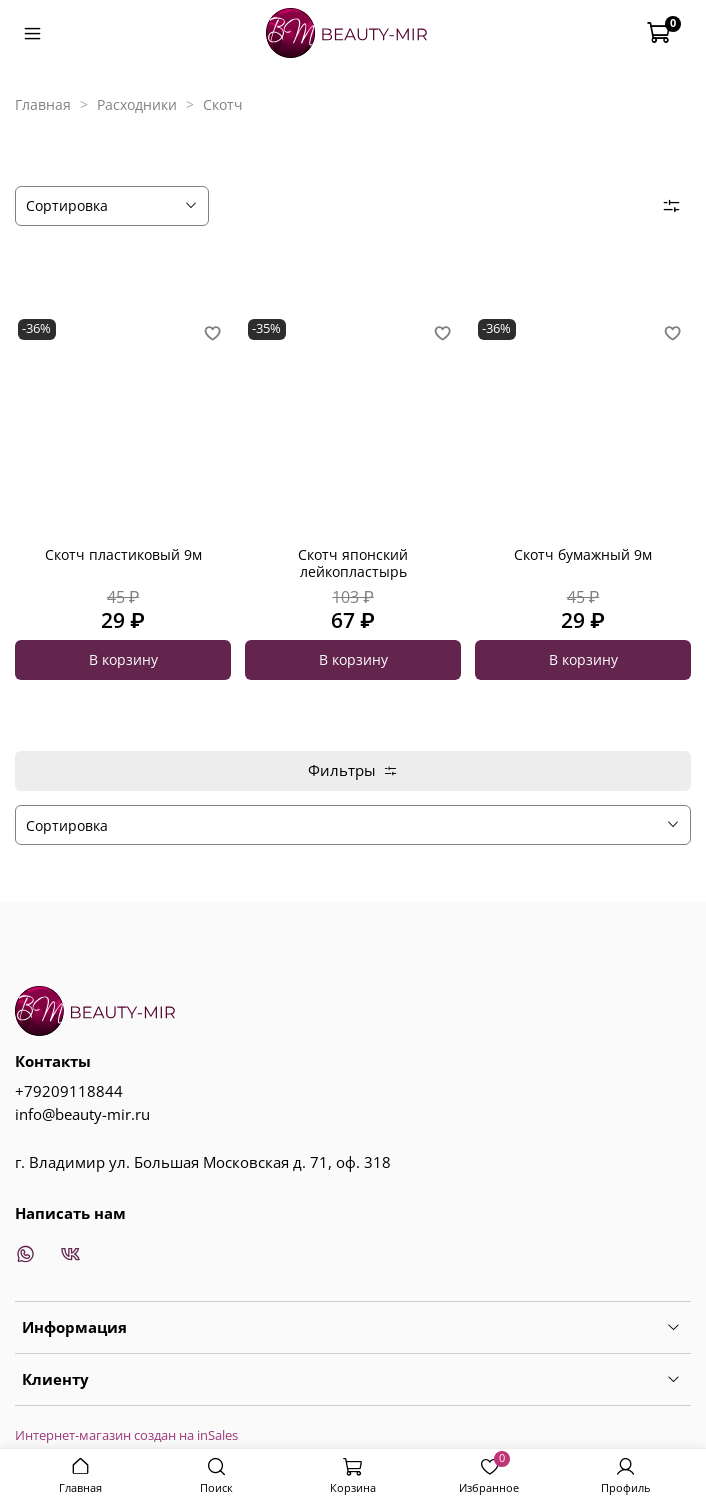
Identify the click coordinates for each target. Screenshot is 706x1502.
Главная (43, 104)
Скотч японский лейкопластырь (353, 563)
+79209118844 (69, 1091)
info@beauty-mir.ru (82, 1114)
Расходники (137, 104)
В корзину (123, 659)
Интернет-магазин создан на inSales (126, 1435)
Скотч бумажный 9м (583, 554)
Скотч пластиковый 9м (123, 554)
